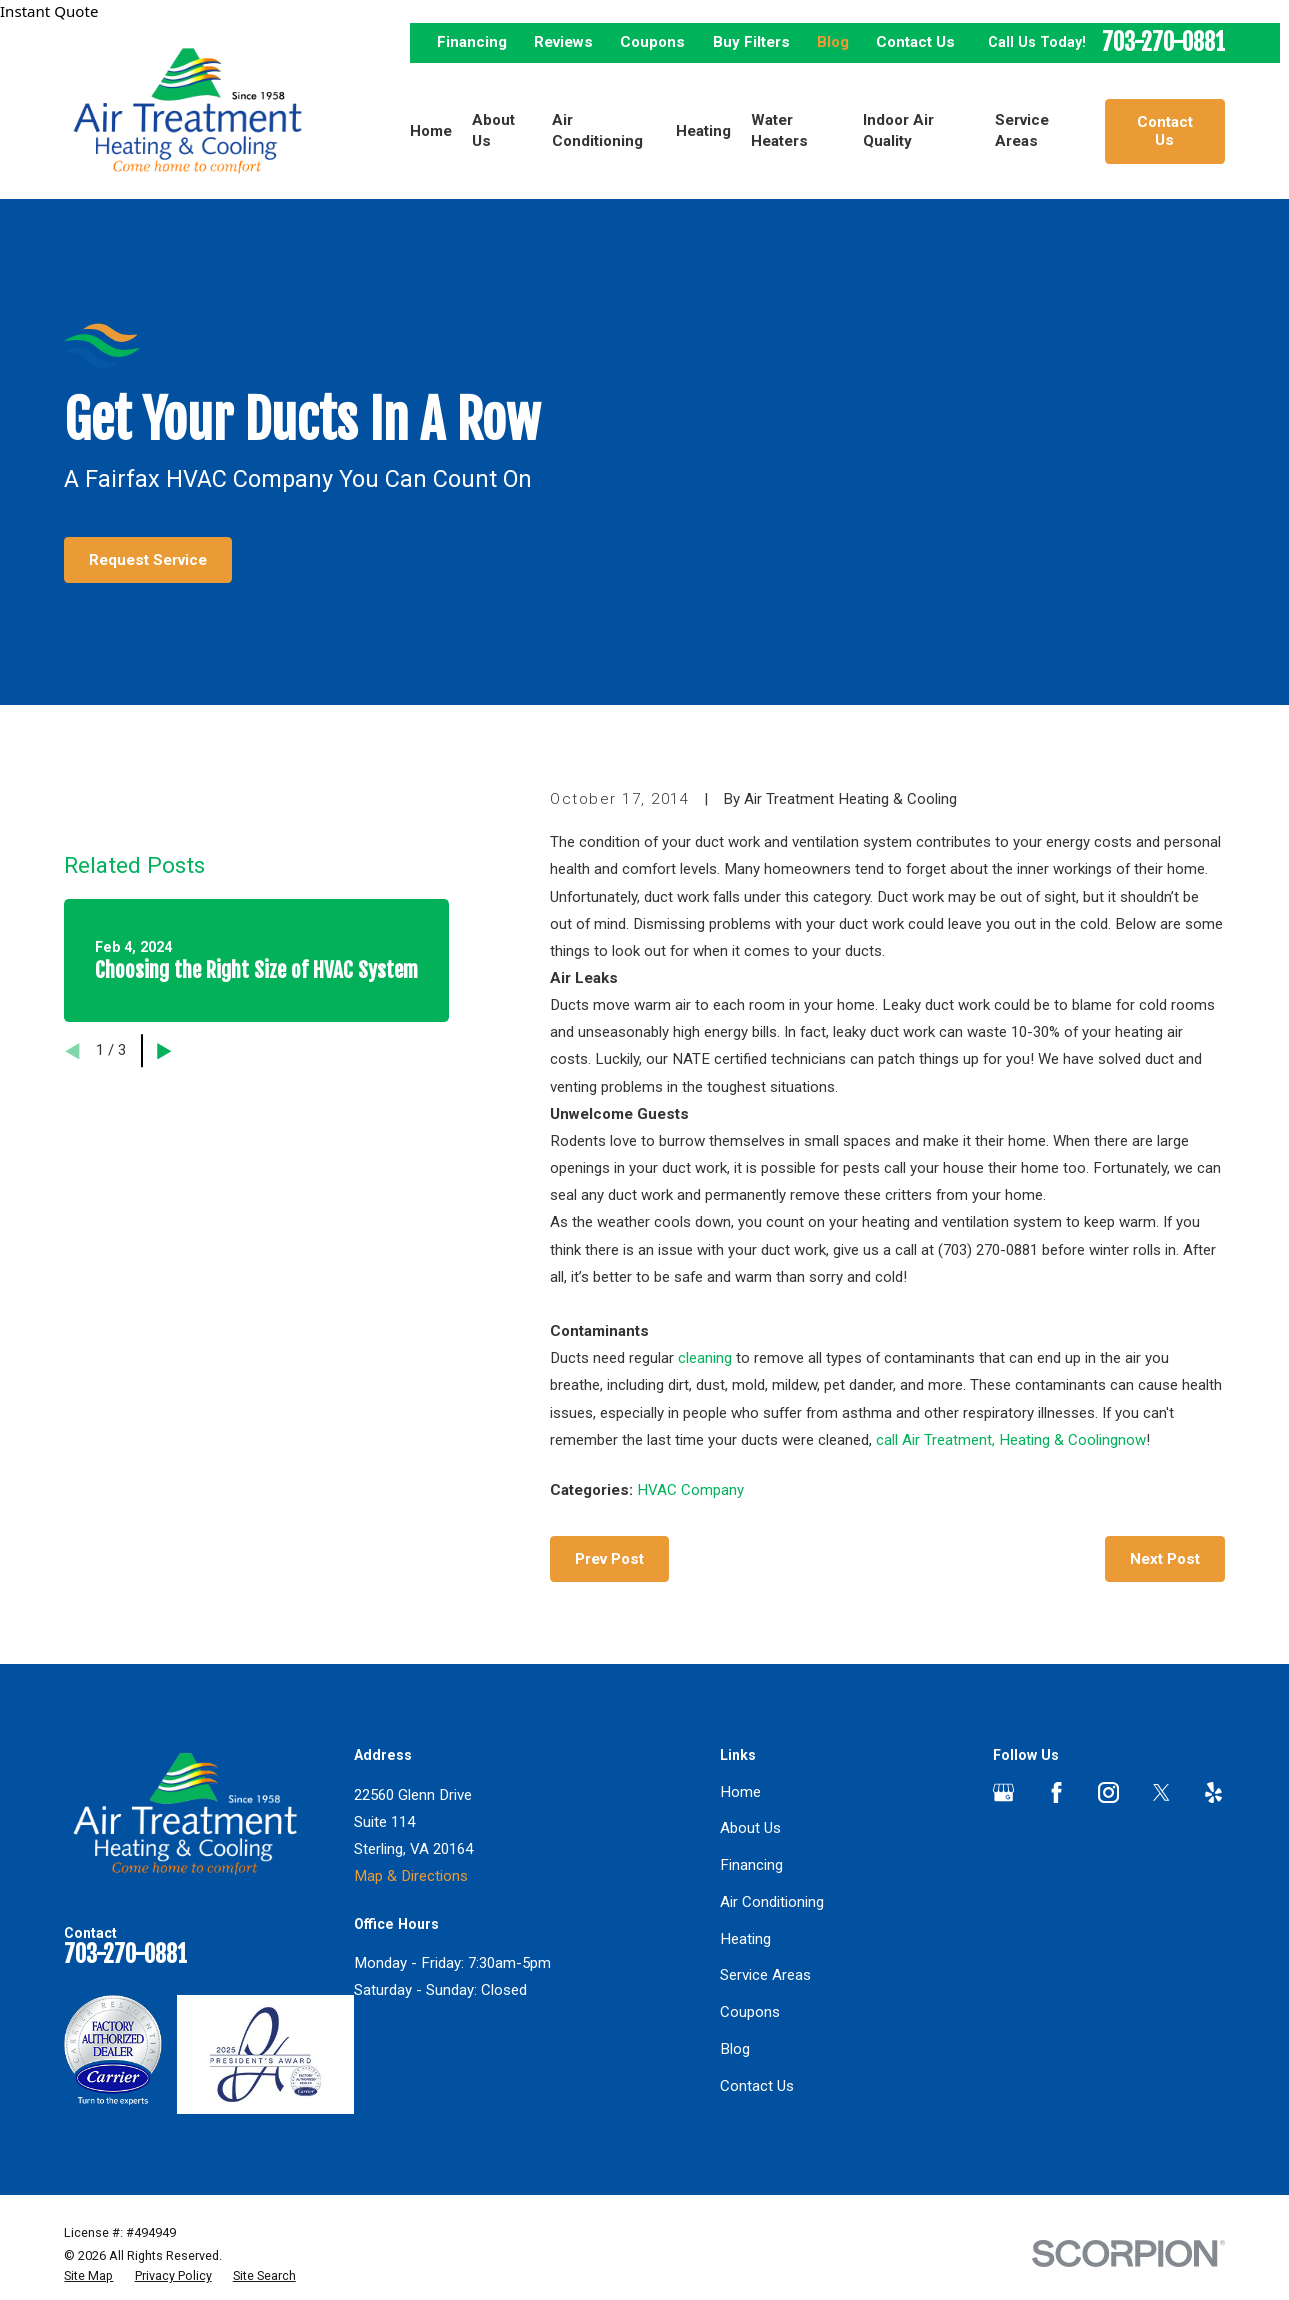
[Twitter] (1161, 1792)
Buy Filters (751, 42)
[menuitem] (88, 2276)
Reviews (563, 42)
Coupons (652, 42)
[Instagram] (1108, 1792)
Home (740, 1792)
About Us (750, 1828)
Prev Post (609, 1559)
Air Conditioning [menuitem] (597, 130)
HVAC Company (690, 1490)
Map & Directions (411, 1876)
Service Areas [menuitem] (1022, 130)
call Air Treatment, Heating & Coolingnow (1011, 1440)
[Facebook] (1056, 1792)
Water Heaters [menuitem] (779, 130)
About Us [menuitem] (493, 130)
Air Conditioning (772, 1902)
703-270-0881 (1163, 43)
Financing (472, 42)
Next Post (1165, 1559)
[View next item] (164, 1051)
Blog (833, 42)
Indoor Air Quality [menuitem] (898, 130)
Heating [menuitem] (703, 131)
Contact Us (915, 42)
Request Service (148, 560)
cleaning (705, 1358)
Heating (745, 1939)
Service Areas (765, 1975)
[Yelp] (1213, 1792)
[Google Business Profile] (1003, 1792)
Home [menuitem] (431, 131)
